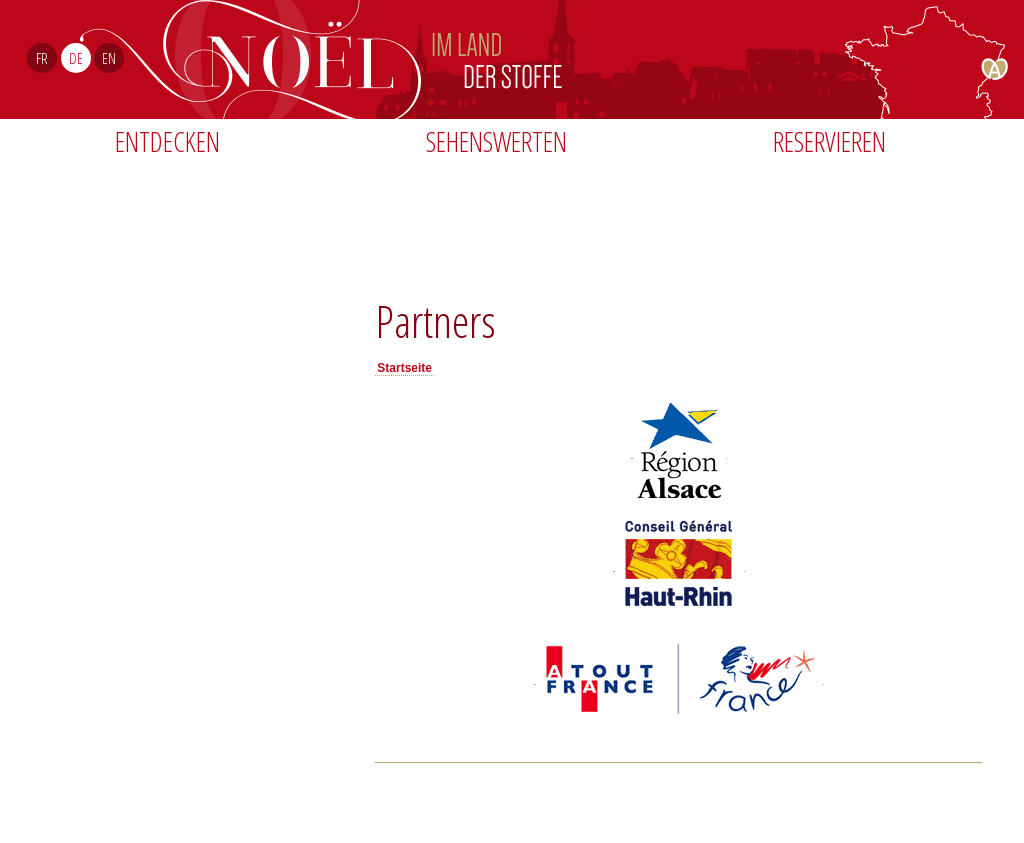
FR (42, 58)
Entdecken (167, 141)
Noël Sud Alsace (595, 59)
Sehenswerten (496, 141)
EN (109, 58)
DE (76, 58)
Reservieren (829, 141)
